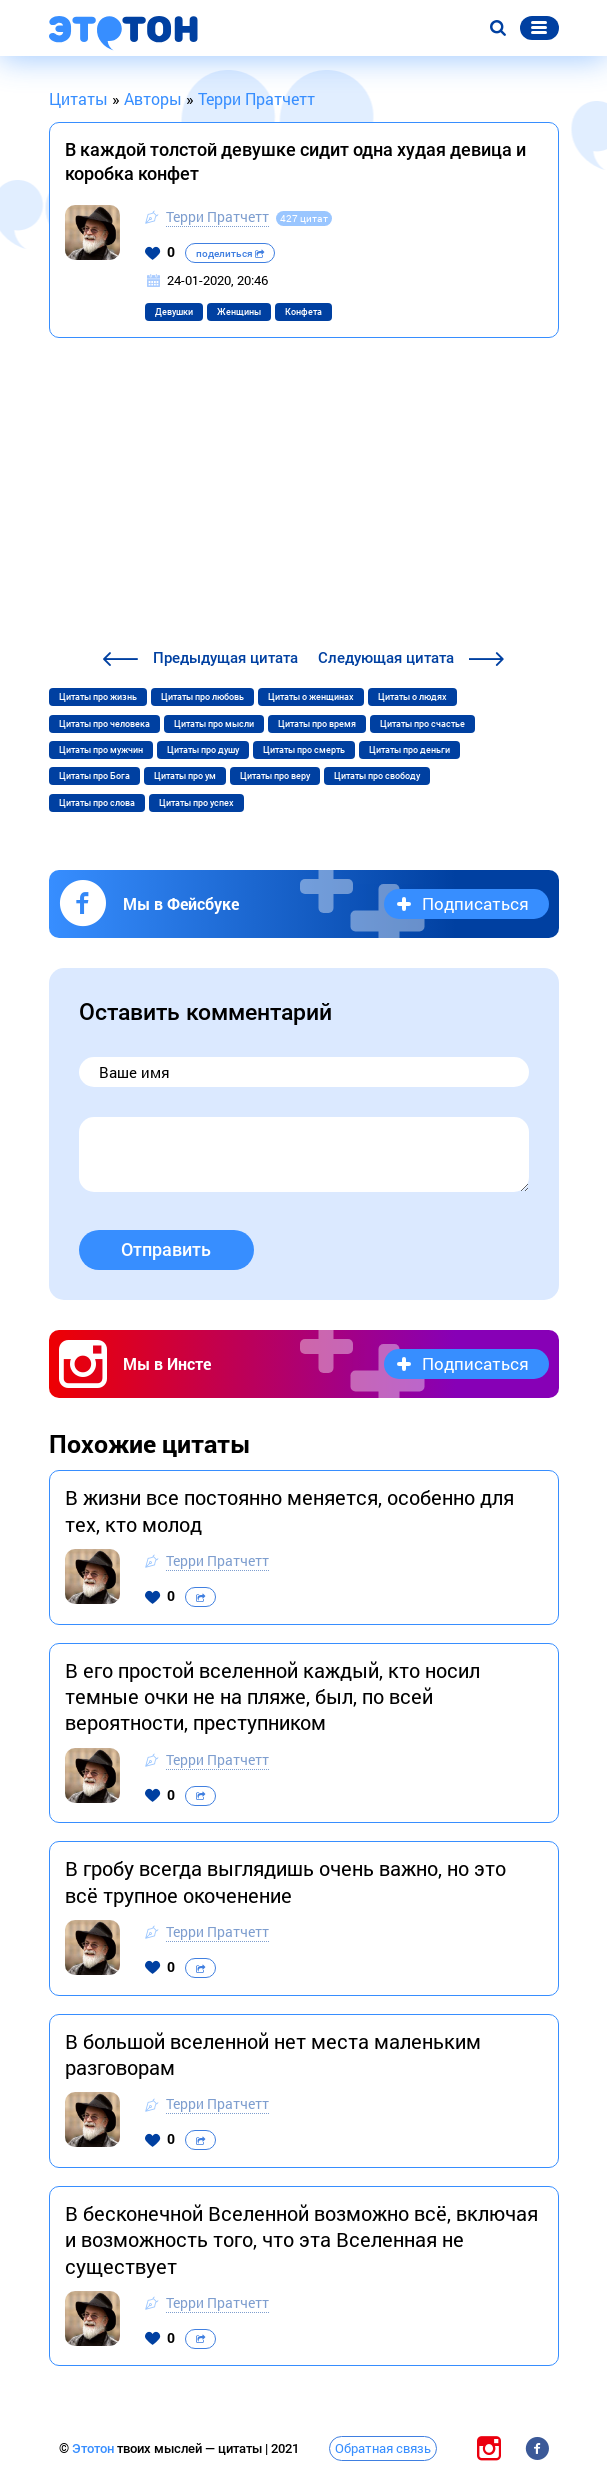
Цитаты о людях (412, 697)
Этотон (94, 2448)
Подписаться (475, 903)
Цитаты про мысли (214, 724)
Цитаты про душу (203, 750)
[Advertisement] (304, 496)
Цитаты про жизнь (98, 697)
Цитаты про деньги (409, 750)
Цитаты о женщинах (311, 697)
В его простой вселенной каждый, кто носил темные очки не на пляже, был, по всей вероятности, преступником (272, 1696)
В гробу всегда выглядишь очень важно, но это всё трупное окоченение (285, 1881)
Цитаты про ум (185, 776)
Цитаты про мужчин (101, 750)
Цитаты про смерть (304, 750)
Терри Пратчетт (217, 216)
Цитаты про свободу (377, 776)
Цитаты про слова (97, 803)
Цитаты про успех (196, 803)
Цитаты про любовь (202, 697)
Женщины (239, 312)
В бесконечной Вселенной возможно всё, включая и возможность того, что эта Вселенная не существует (301, 2239)
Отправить (166, 1249)
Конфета (303, 312)
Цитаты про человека (104, 724)
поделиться (230, 253)
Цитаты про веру (275, 776)
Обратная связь (383, 2448)
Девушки (174, 312)
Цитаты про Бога (94, 776)
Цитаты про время (317, 724)
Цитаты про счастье (422, 724)
